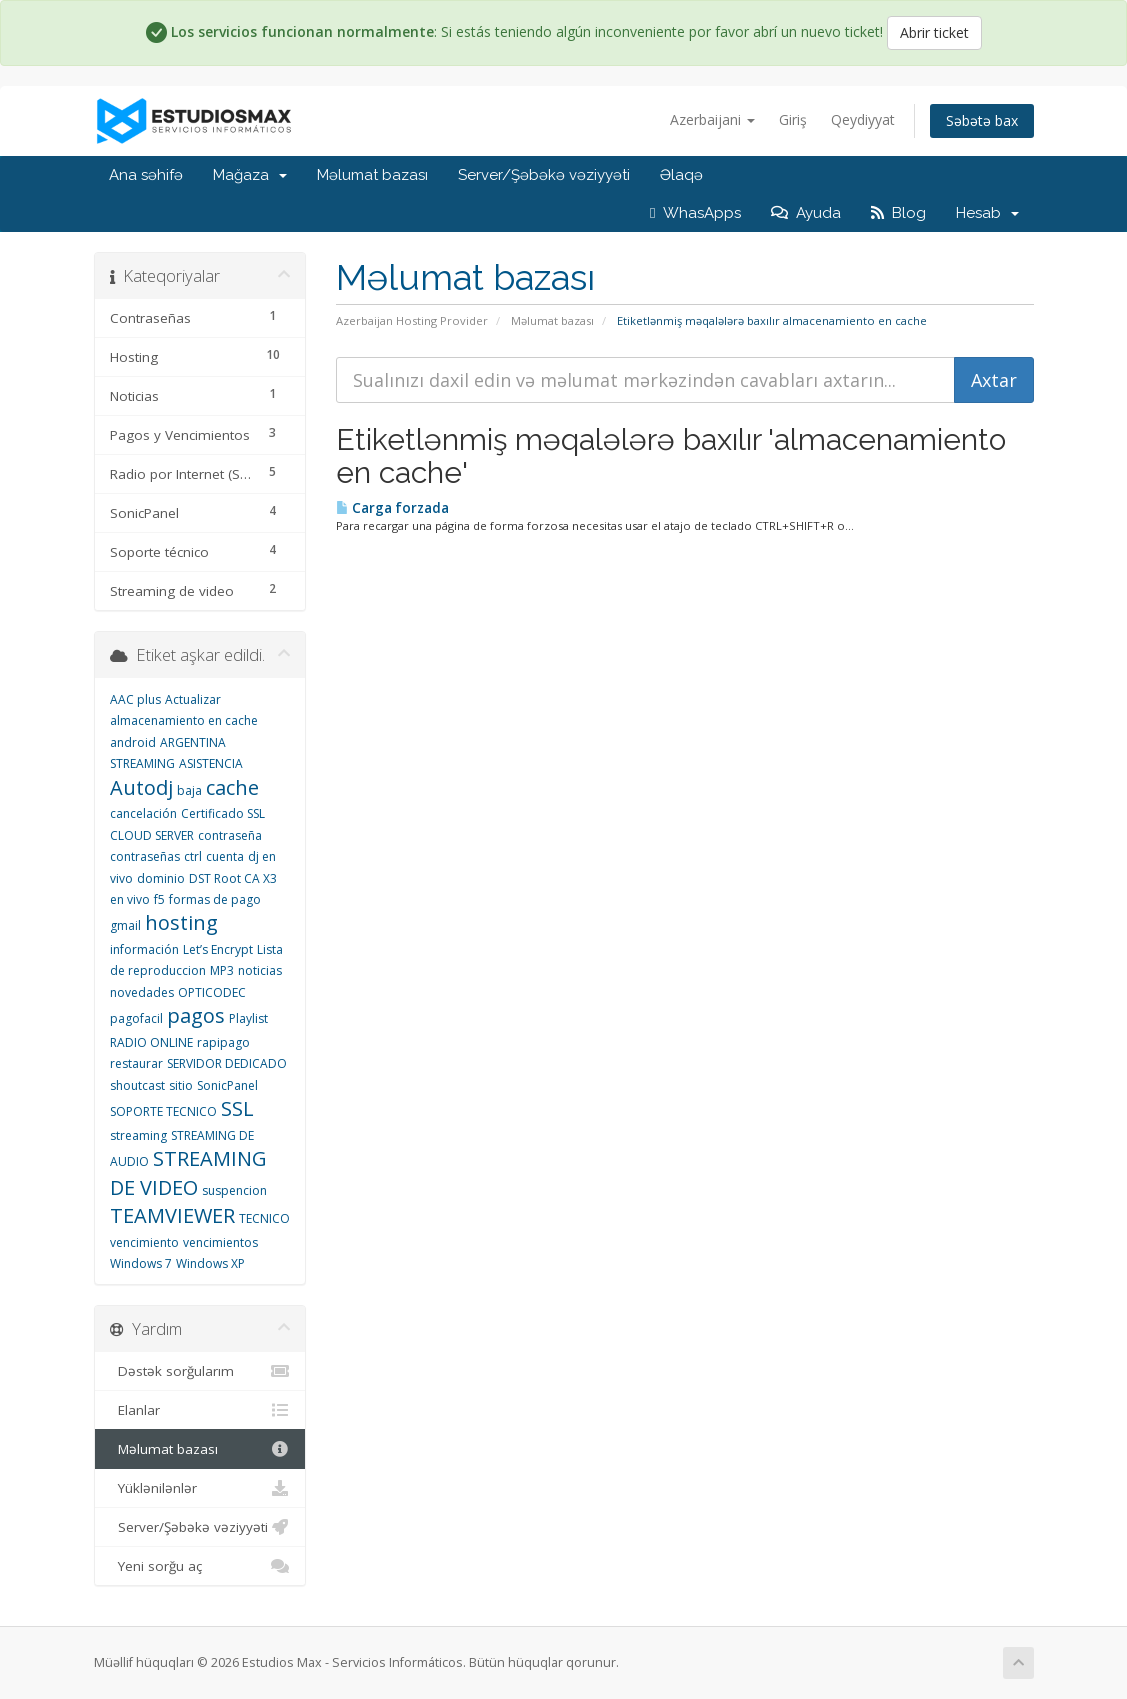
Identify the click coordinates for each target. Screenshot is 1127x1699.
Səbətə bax (982, 120)
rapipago (223, 1042)
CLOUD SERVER (152, 835)
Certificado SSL (223, 813)
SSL (237, 1108)
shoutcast (137, 1085)
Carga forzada (392, 508)
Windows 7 (141, 1263)
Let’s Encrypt (218, 949)
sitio (181, 1085)
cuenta (225, 856)
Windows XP (210, 1263)
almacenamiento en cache (184, 720)
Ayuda (806, 213)
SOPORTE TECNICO (163, 1111)
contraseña (230, 835)
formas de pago (215, 899)
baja (189, 790)
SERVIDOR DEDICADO (227, 1063)
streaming (138, 1135)
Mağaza (250, 175)
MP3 (222, 970)
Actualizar (193, 699)
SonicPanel (227, 1085)
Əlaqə (681, 175)
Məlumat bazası (372, 175)
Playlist (248, 1018)
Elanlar (200, 1410)
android (133, 742)
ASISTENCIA (211, 763)
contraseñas (145, 856)
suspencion (234, 1190)
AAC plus (135, 699)
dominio (161, 878)
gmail (125, 925)
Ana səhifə (146, 175)
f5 (159, 899)
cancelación (143, 813)
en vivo (130, 899)
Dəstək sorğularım (200, 1371)
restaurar (136, 1063)
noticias (260, 970)
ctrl (193, 856)
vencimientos (220, 1242)
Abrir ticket (934, 32)
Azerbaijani (712, 119)
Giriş (793, 119)
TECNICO (264, 1218)
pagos (196, 1015)
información (144, 949)
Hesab (987, 213)
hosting (181, 922)
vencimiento (144, 1242)
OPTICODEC (212, 992)
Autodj (141, 787)
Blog (898, 213)
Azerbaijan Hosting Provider (412, 320)
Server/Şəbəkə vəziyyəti (544, 175)
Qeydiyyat (863, 119)
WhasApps (695, 213)
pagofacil (136, 1018)
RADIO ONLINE (151, 1042)
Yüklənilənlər (200, 1488)
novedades (142, 992)
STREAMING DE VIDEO (188, 1173)
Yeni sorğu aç (200, 1566)
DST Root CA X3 (233, 878)
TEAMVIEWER (172, 1215)
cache (232, 787)
